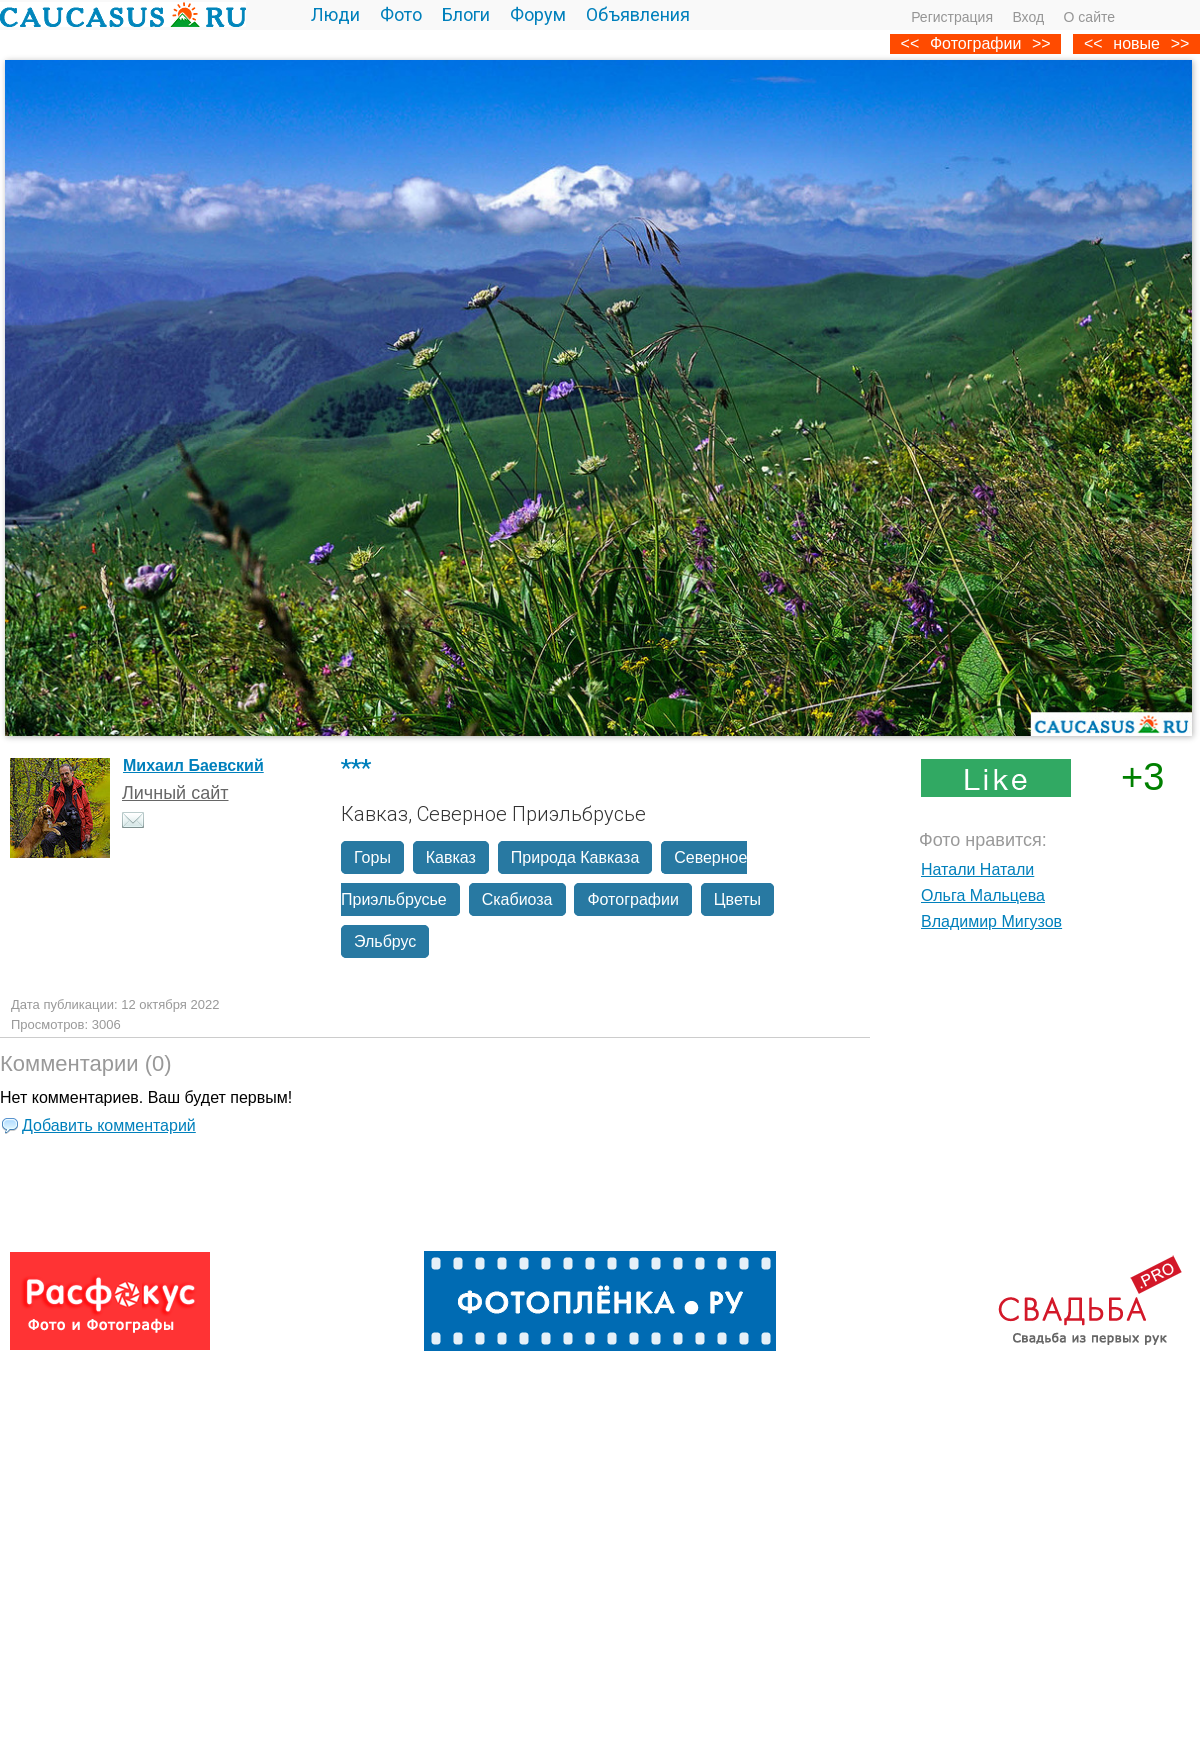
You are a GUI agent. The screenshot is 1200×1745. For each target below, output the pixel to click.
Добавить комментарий (109, 1125)
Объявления (638, 14)
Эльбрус (385, 941)
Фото (401, 14)
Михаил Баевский (193, 765)
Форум (538, 14)
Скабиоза (517, 899)
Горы (372, 857)
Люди (335, 14)
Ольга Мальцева (983, 895)
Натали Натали (977, 869)
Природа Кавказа (575, 857)
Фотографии (975, 43)
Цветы (737, 899)
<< (1093, 43)
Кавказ (451, 857)
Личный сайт (175, 793)
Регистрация (952, 17)
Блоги (466, 14)
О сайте (1089, 17)
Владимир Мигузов (991, 921)
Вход (1028, 17)
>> (1180, 43)
